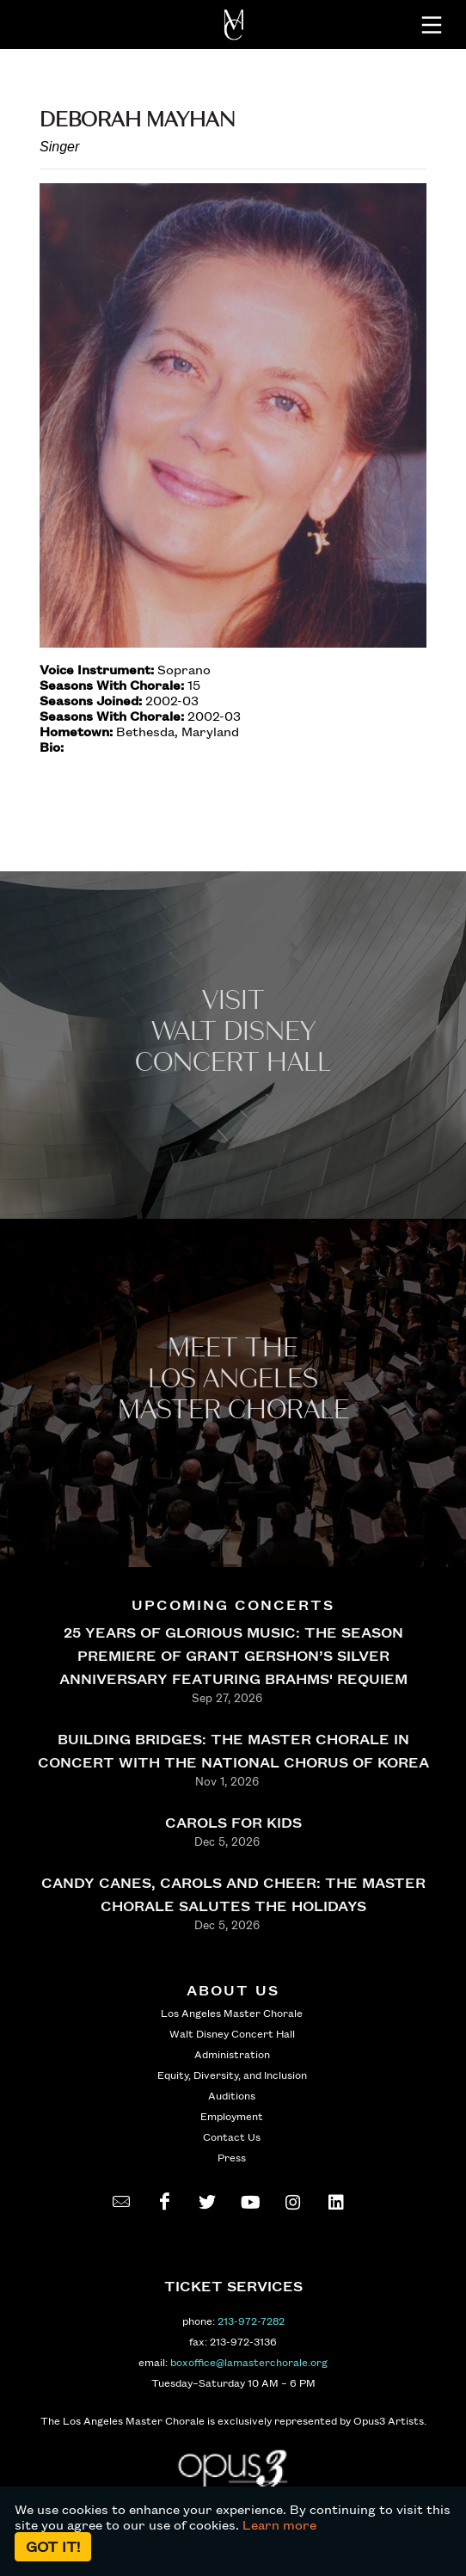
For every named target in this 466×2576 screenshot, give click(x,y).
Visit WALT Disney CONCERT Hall (233, 1031)
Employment (231, 2116)
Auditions (231, 2095)
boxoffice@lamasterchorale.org (249, 2362)
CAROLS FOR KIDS (233, 1822)
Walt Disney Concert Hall (232, 2033)
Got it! (53, 2546)
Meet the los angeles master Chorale (233, 1379)
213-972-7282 (251, 2320)
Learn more (279, 2524)
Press (232, 2157)
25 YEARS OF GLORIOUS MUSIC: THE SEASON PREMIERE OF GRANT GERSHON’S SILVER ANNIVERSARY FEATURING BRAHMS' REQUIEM (233, 1655)
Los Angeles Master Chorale (232, 2013)
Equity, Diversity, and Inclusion (232, 2074)
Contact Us (232, 2136)
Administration (232, 2054)
